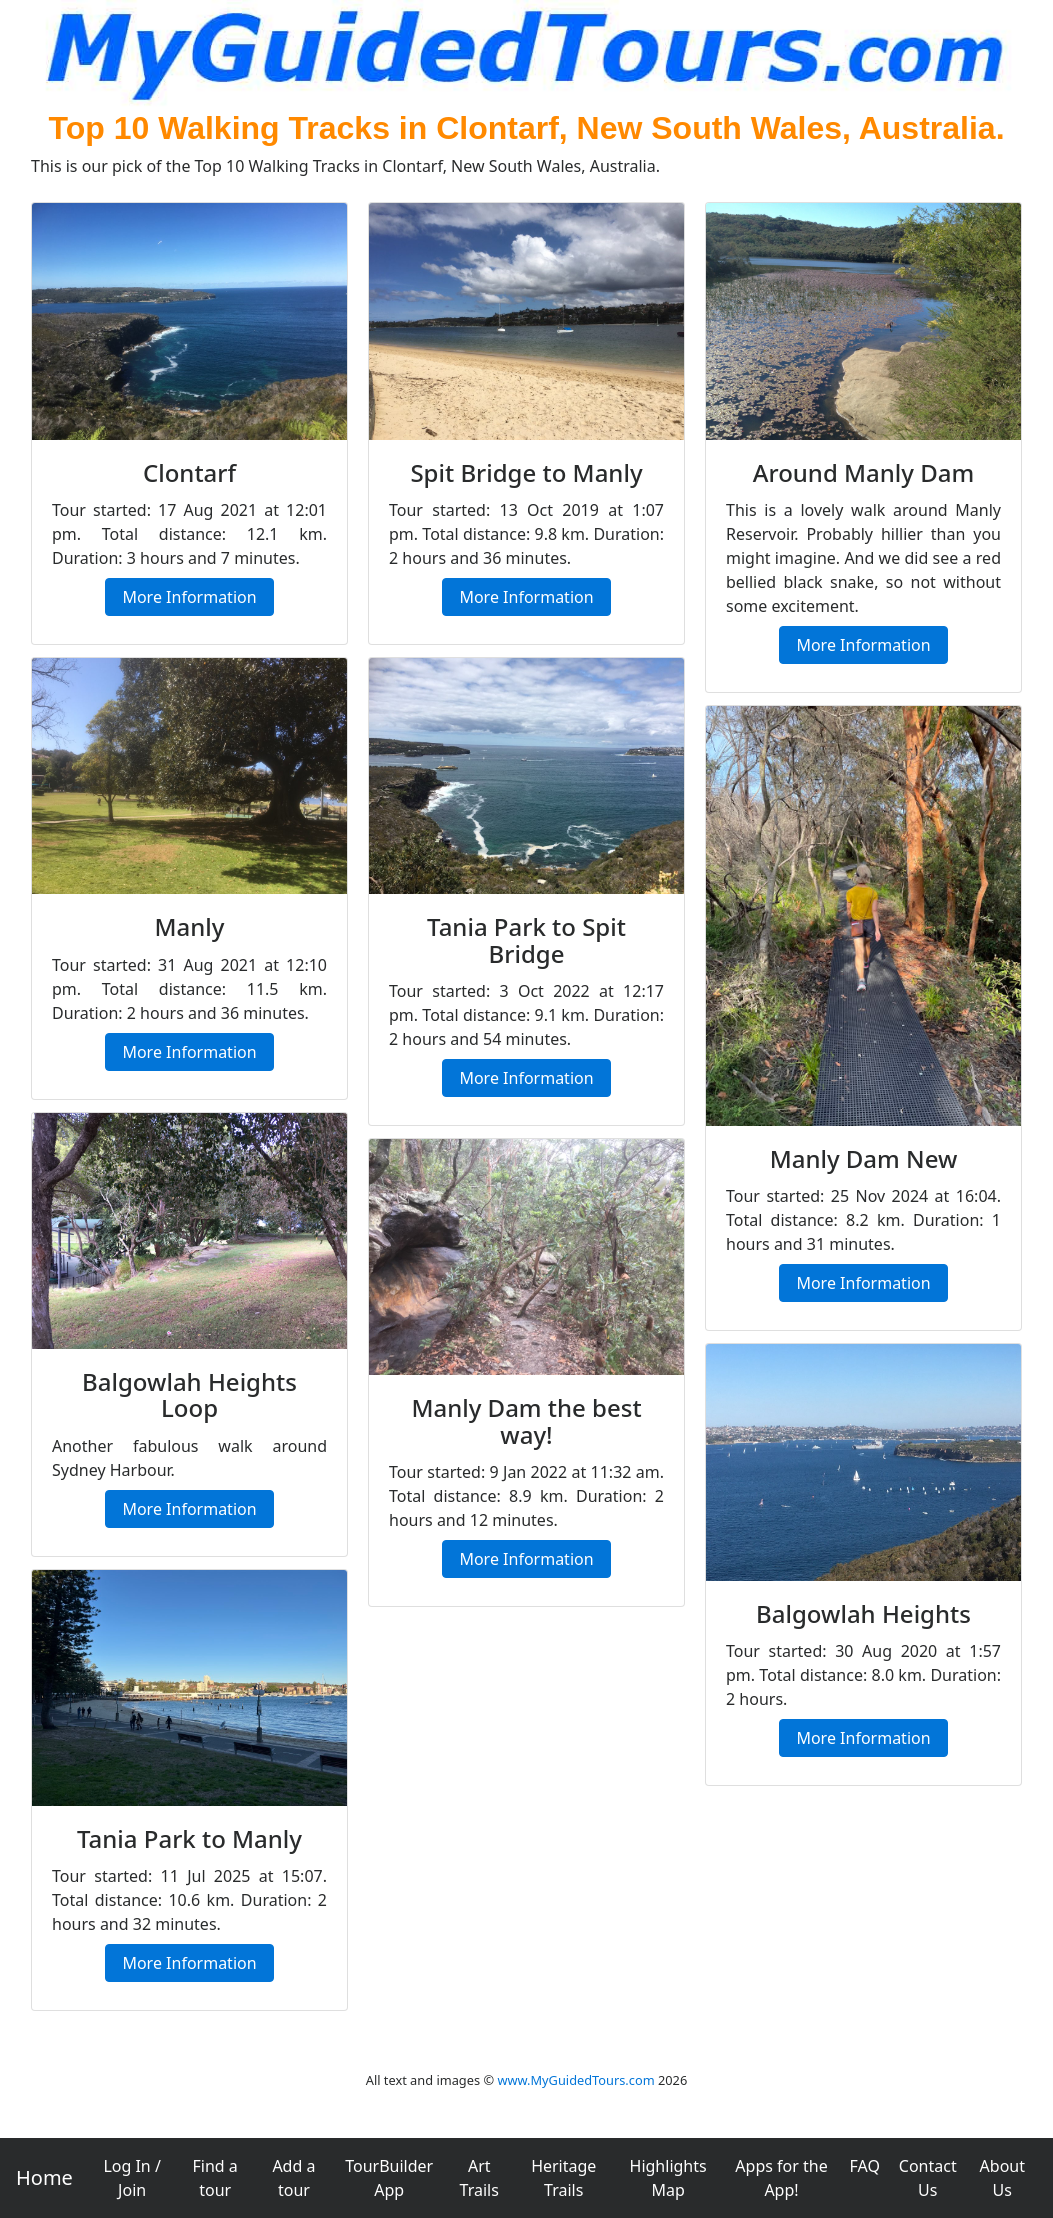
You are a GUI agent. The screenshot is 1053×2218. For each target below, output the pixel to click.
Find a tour (215, 2178)
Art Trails (479, 2178)
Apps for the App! (781, 2178)
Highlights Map (668, 2178)
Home (44, 2177)
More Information (189, 597)
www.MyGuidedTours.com (575, 2080)
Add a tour (293, 2178)
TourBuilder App (389, 2178)
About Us (1002, 2178)
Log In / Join (132, 2178)
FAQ (865, 2166)
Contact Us (928, 2178)
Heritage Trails (563, 2178)
